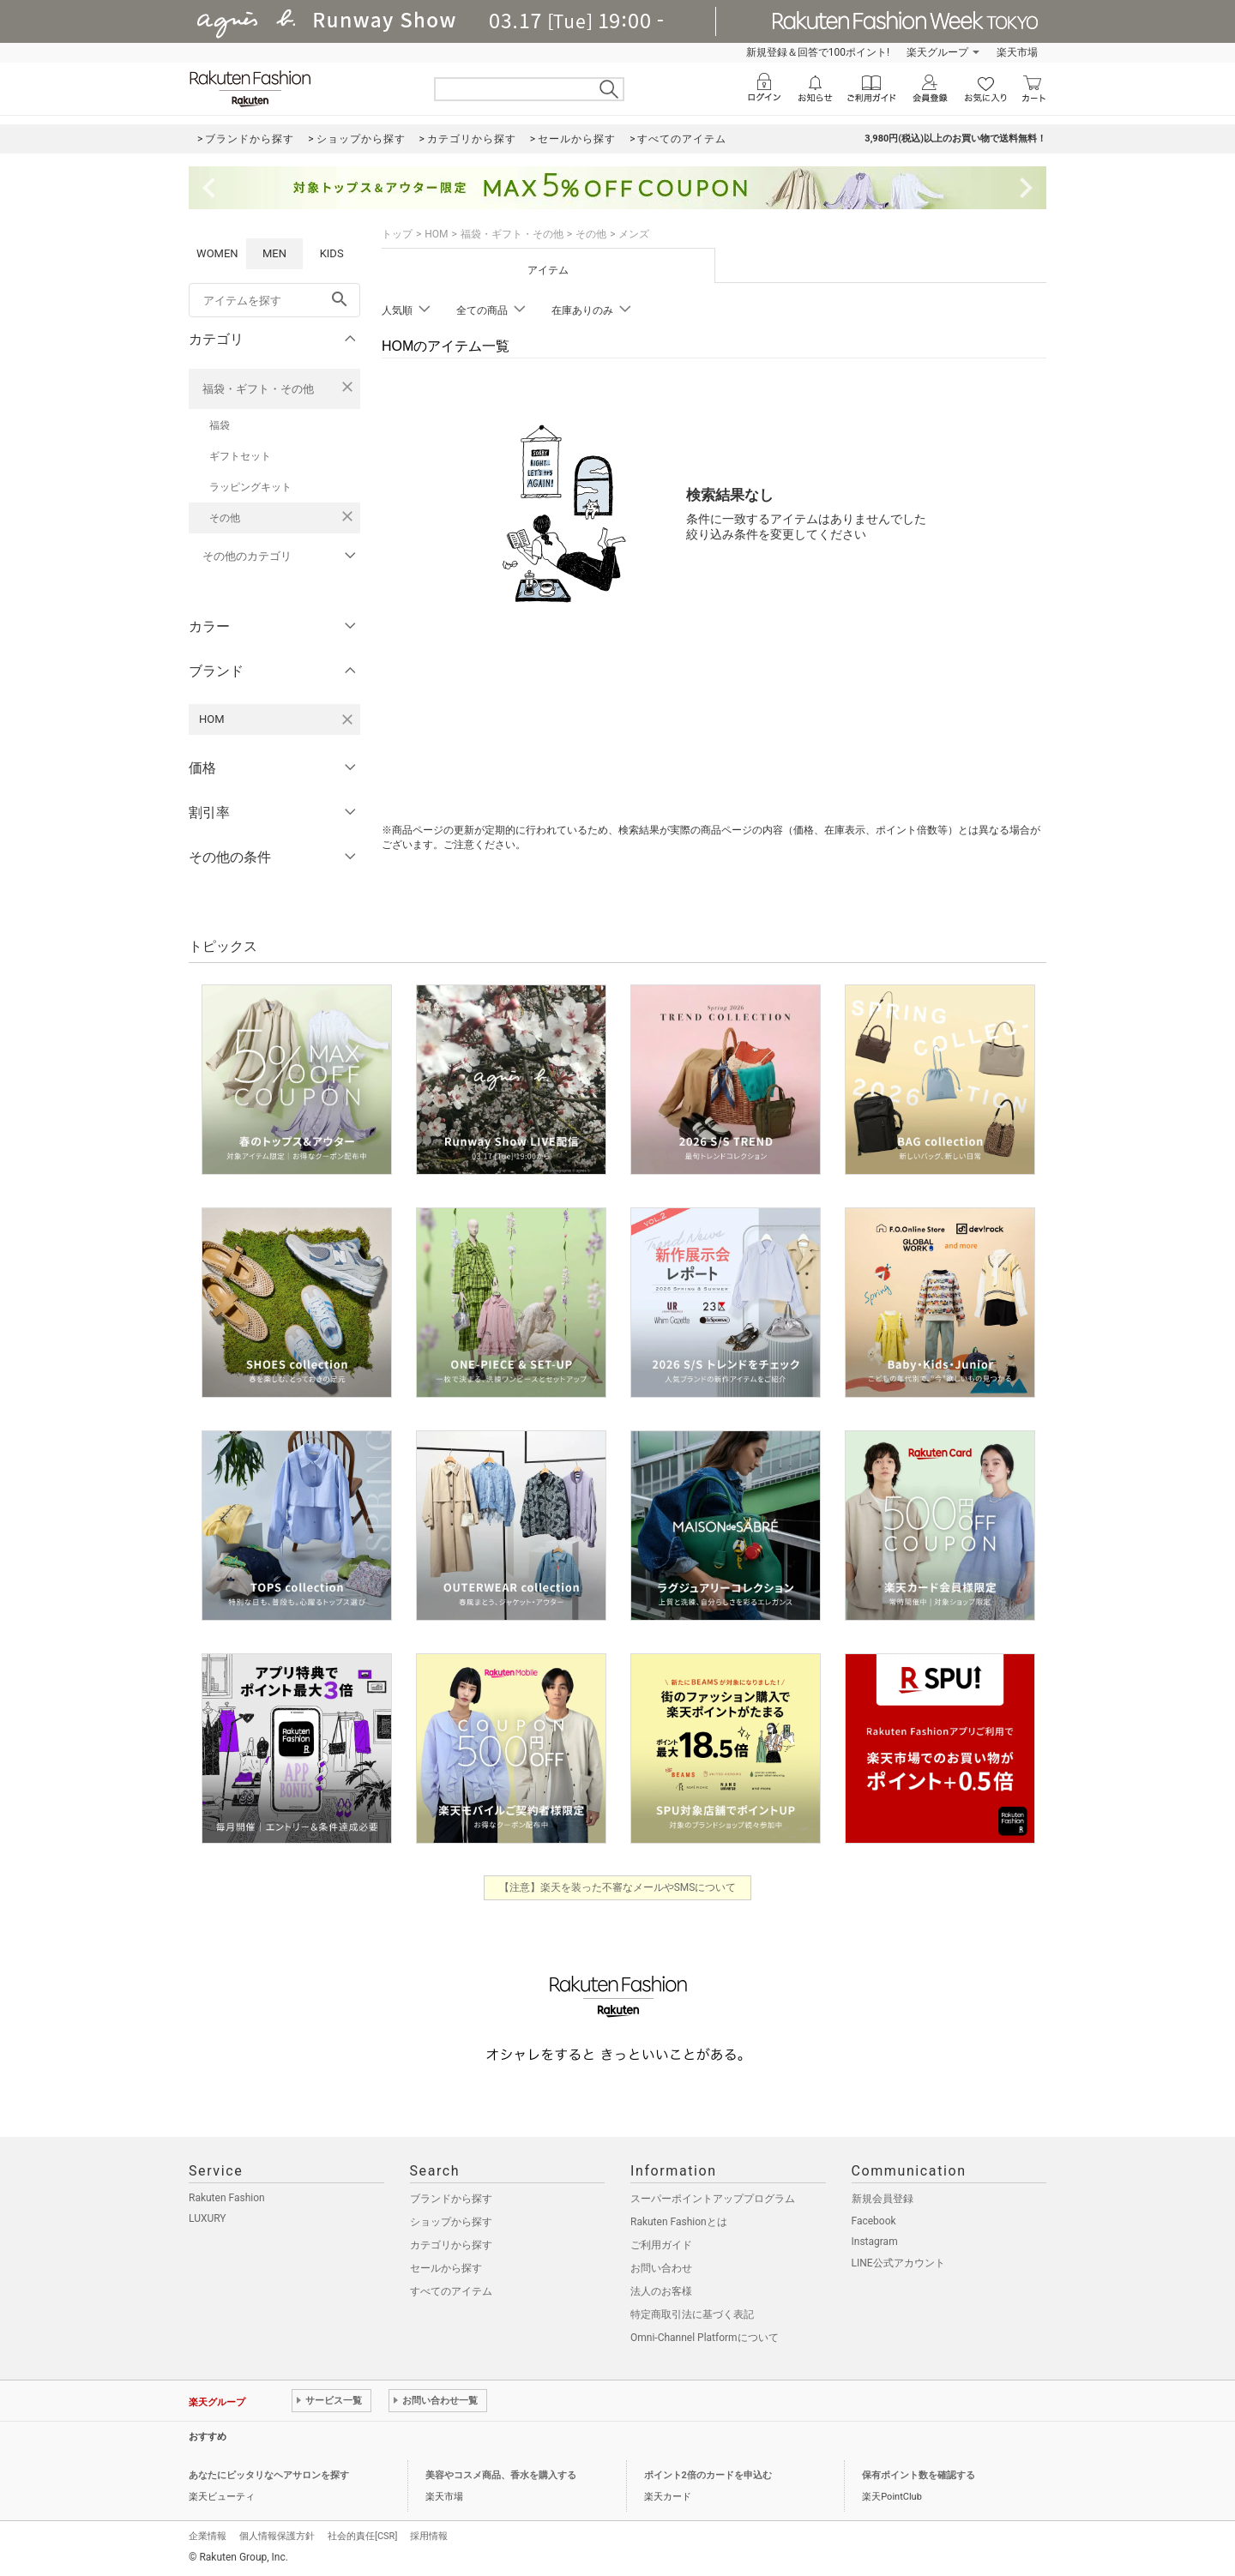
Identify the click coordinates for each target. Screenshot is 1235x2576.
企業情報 (207, 2536)
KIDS (332, 253)
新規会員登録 (882, 2199)
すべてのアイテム (451, 2291)
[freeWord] (274, 300)
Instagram (875, 2242)
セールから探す (446, 2268)
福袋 (219, 425)
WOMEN (217, 253)
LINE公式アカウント (898, 2263)
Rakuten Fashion (227, 2198)
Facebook (874, 2221)
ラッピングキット (250, 487)
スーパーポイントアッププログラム (712, 2199)
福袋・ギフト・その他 (258, 388)
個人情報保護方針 (277, 2536)
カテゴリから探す (451, 2245)
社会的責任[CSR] (362, 2536)
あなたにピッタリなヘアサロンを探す (269, 2475)
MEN (274, 253)
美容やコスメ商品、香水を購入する (500, 2475)
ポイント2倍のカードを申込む (708, 2475)
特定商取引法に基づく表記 (692, 2314)
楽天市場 (1017, 52)
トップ (397, 234)
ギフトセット (240, 456)
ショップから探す (451, 2222)
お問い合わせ (661, 2268)
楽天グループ (937, 52)
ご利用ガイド (661, 2245)
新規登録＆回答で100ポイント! (817, 52)
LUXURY (207, 2218)
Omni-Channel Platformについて (704, 2338)
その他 (224, 518)
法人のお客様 (661, 2291)
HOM (436, 234)
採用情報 (429, 2536)
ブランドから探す (451, 2199)
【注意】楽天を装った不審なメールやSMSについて (618, 1887)
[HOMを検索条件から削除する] (347, 719)
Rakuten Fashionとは (678, 2222)
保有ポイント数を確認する (918, 2475)
